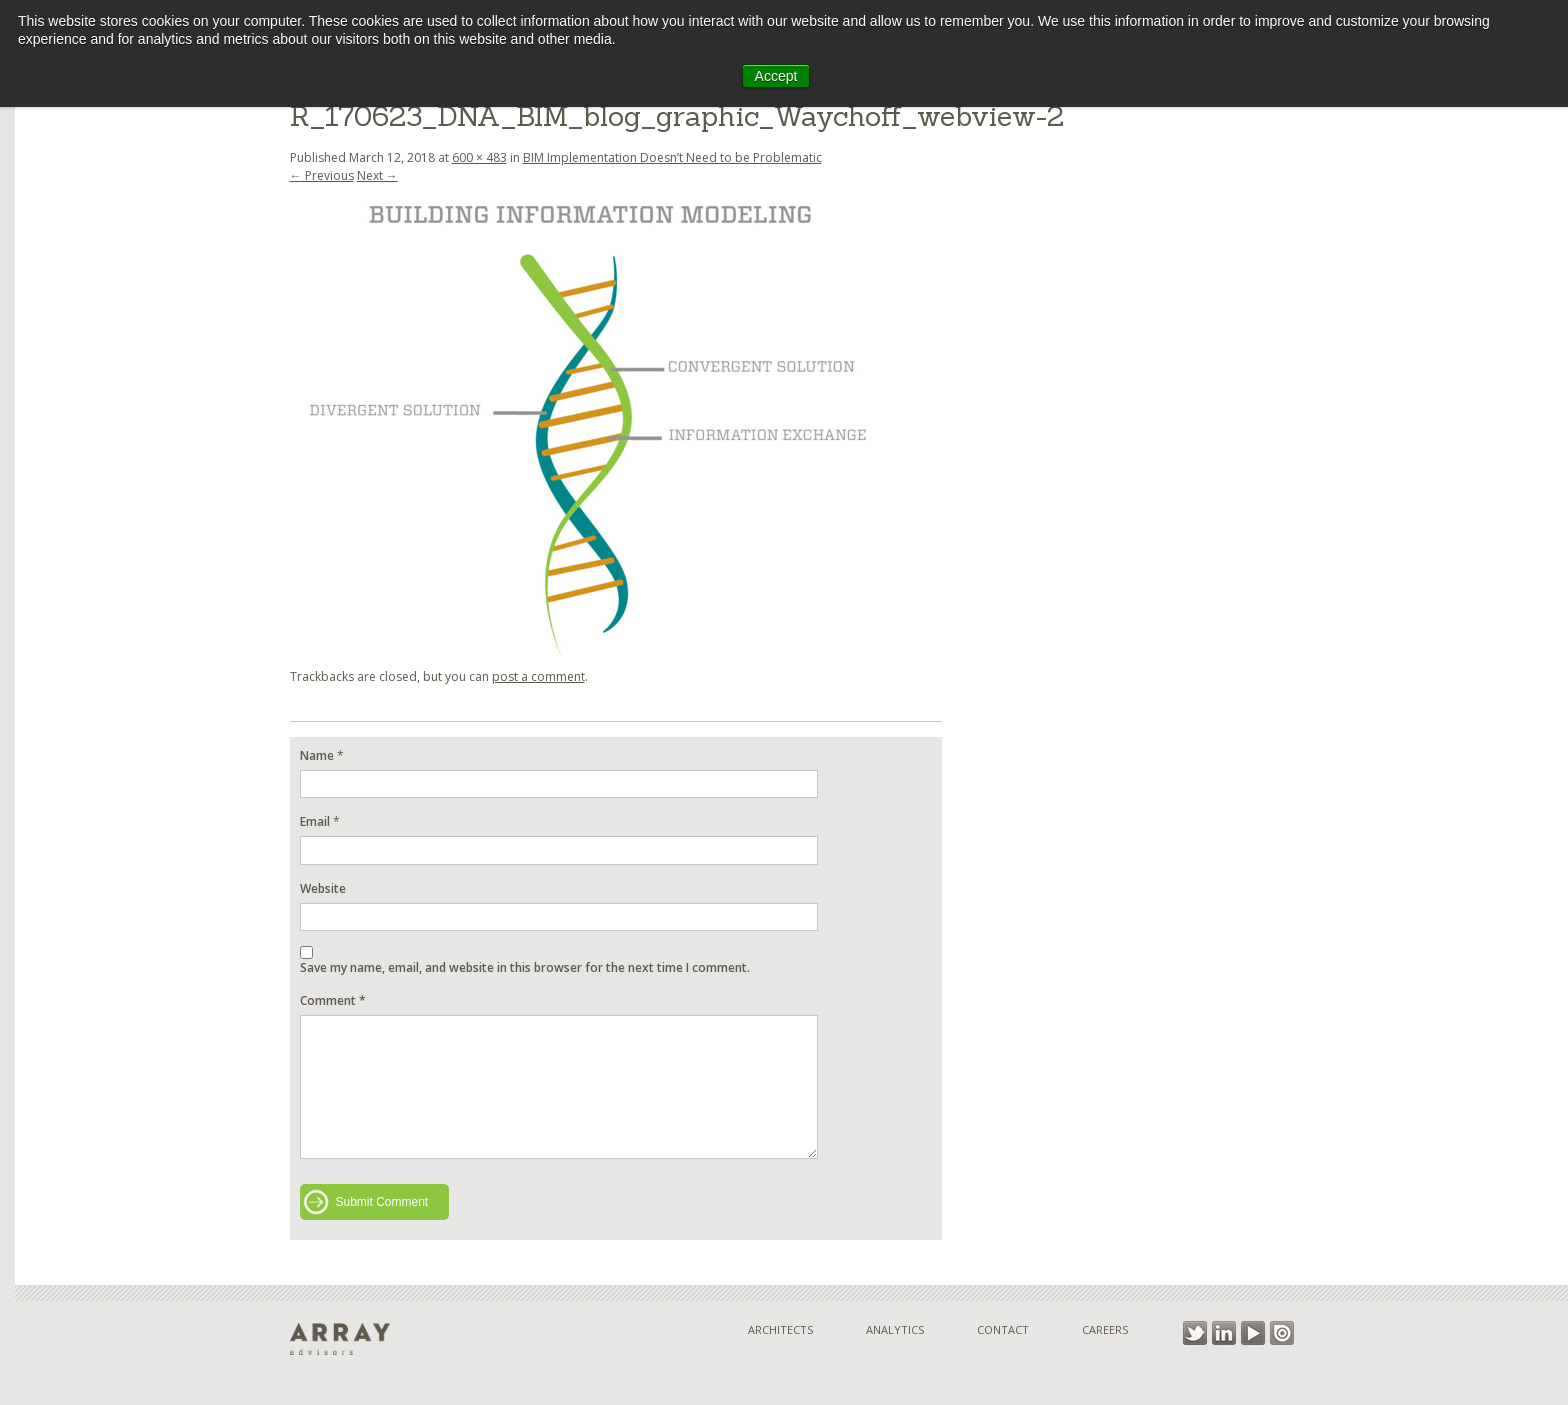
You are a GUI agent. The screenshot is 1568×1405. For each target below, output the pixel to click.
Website (323, 888)
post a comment (538, 676)
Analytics (895, 1329)
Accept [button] (776, 76)
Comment (333, 1000)
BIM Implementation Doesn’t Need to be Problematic (672, 157)
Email (315, 821)
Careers (1105, 1329)
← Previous (322, 175)
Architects (780, 1329)
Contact (1003, 1329)
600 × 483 (479, 157)
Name (317, 755)
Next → (377, 175)
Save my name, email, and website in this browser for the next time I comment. (525, 967)
